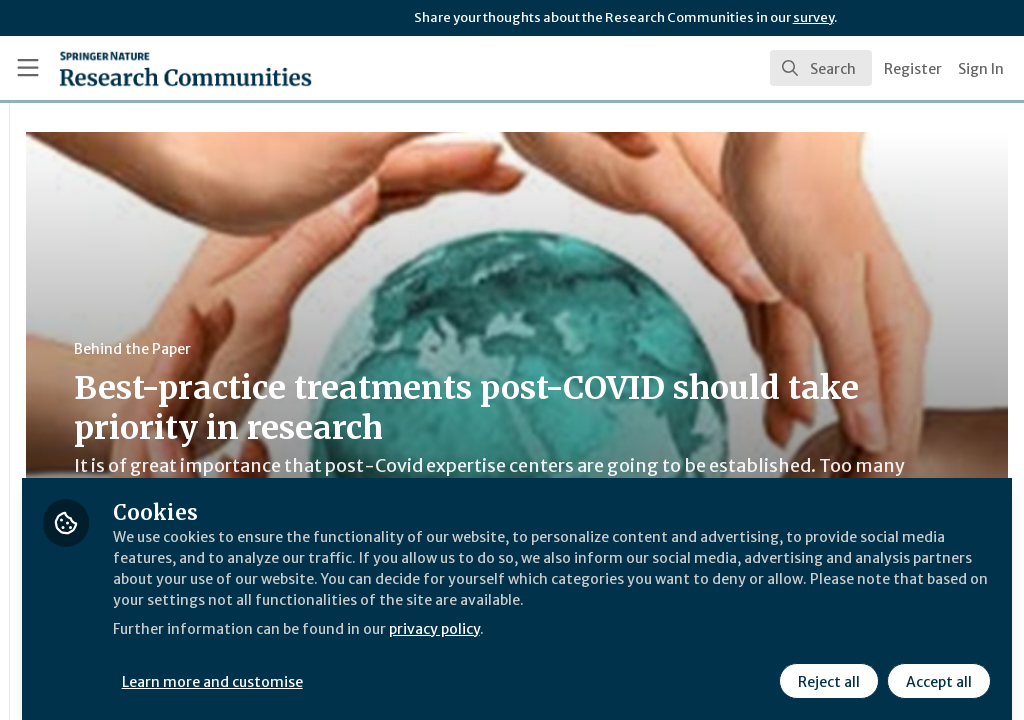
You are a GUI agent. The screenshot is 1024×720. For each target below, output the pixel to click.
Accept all (936, 667)
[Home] (150, 68)
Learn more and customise (460, 667)
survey (813, 17)
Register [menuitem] (913, 69)
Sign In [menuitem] (981, 69)
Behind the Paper (378, 349)
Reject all (826, 667)
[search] (821, 68)
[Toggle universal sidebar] (28, 68)
